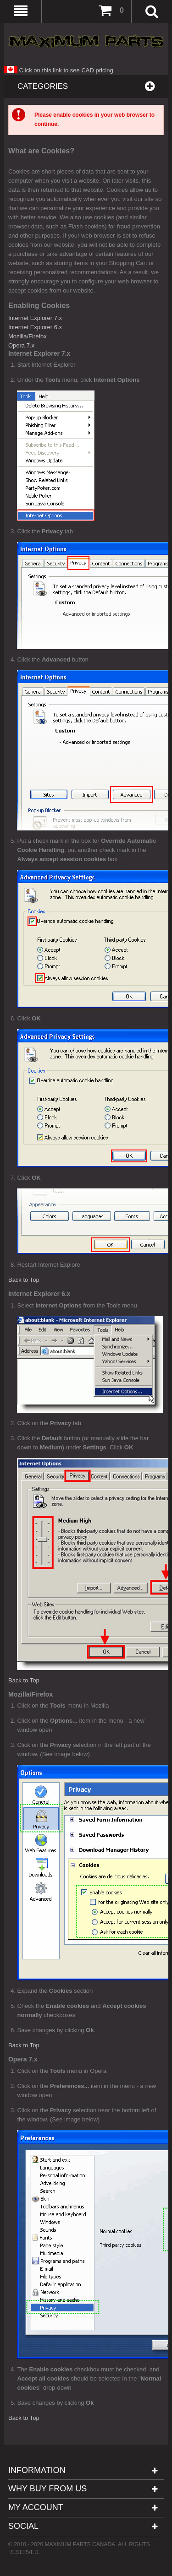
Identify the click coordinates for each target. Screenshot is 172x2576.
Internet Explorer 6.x (35, 327)
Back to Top (23, 1279)
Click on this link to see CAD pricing (58, 70)
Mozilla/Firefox (27, 336)
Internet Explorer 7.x (35, 318)
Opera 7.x (21, 345)
